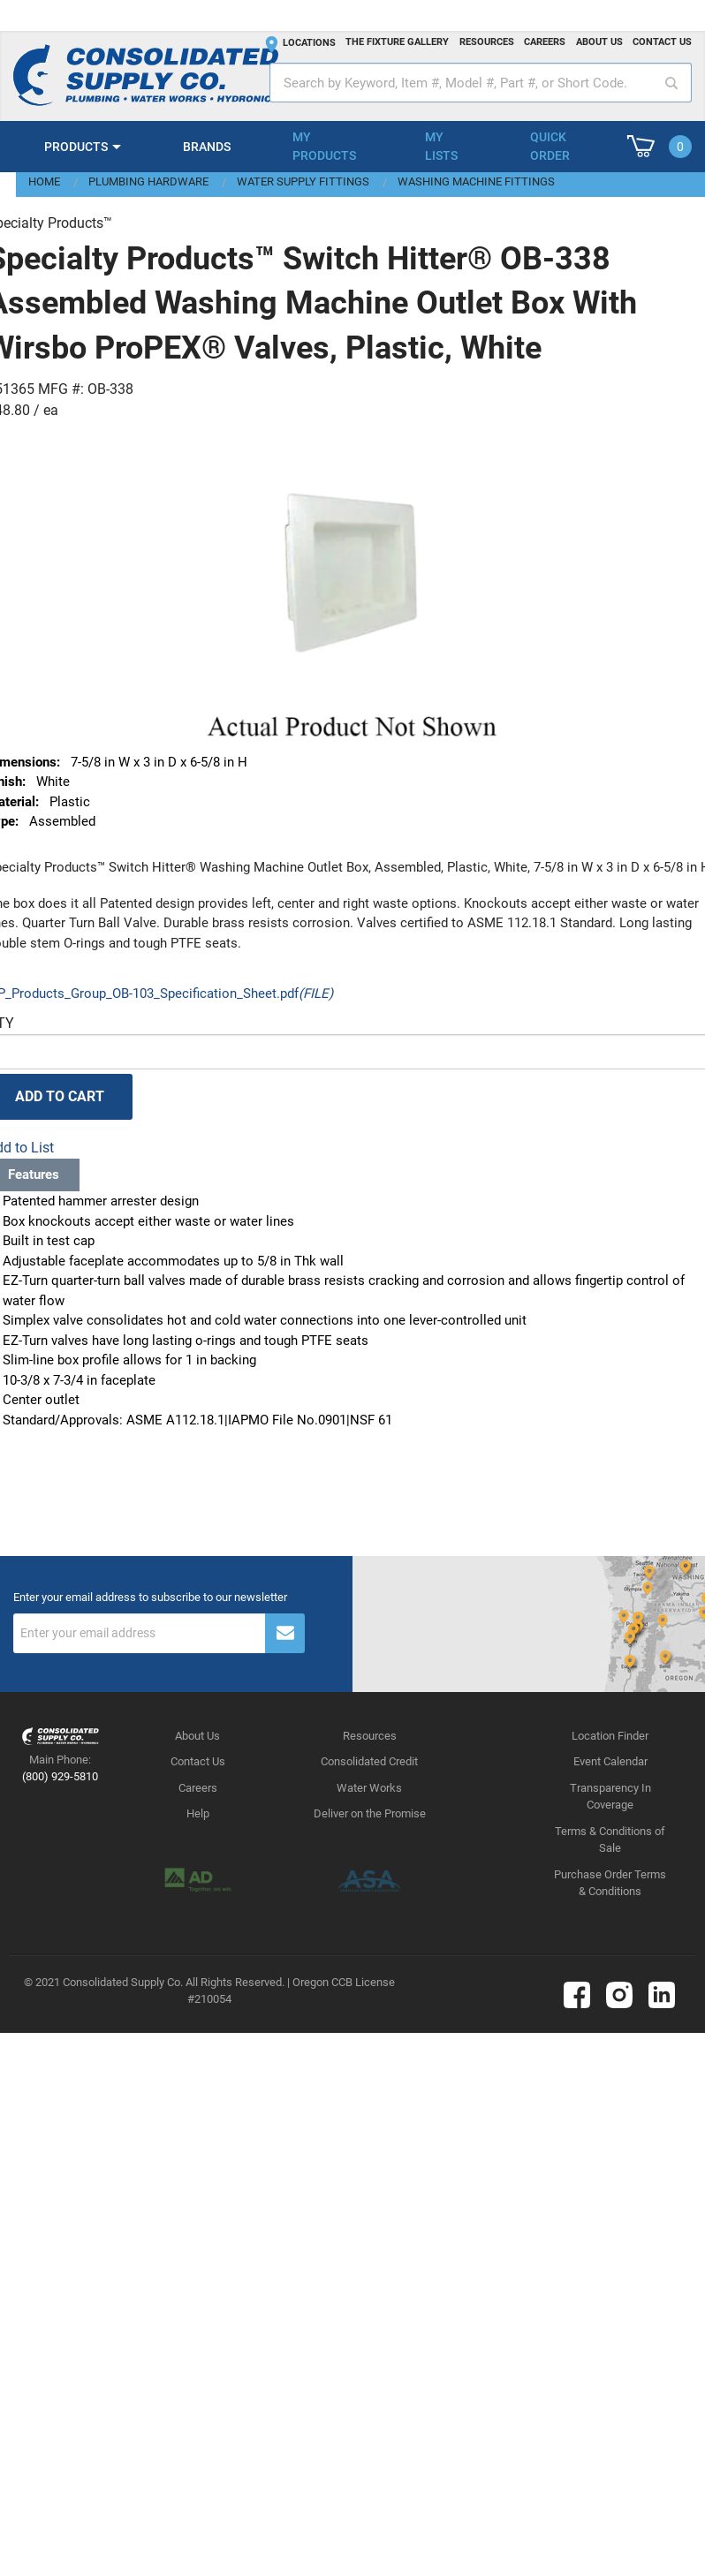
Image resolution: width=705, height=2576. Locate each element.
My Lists (441, 146)
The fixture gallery (397, 42)
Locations (309, 43)
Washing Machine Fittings (476, 181)
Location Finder (610, 1735)
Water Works (369, 1787)
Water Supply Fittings (303, 181)
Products (76, 147)
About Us (197, 1735)
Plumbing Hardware (148, 181)
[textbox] (480, 82)
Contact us (662, 42)
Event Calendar (610, 1761)
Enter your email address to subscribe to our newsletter (150, 1597)
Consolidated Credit (369, 1761)
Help (197, 1813)
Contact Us (198, 1761)
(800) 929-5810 (60, 1776)
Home (44, 181)
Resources (486, 42)
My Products (324, 146)
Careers (544, 42)
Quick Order (550, 146)
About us (599, 42)
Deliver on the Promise (370, 1813)
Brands (207, 147)
